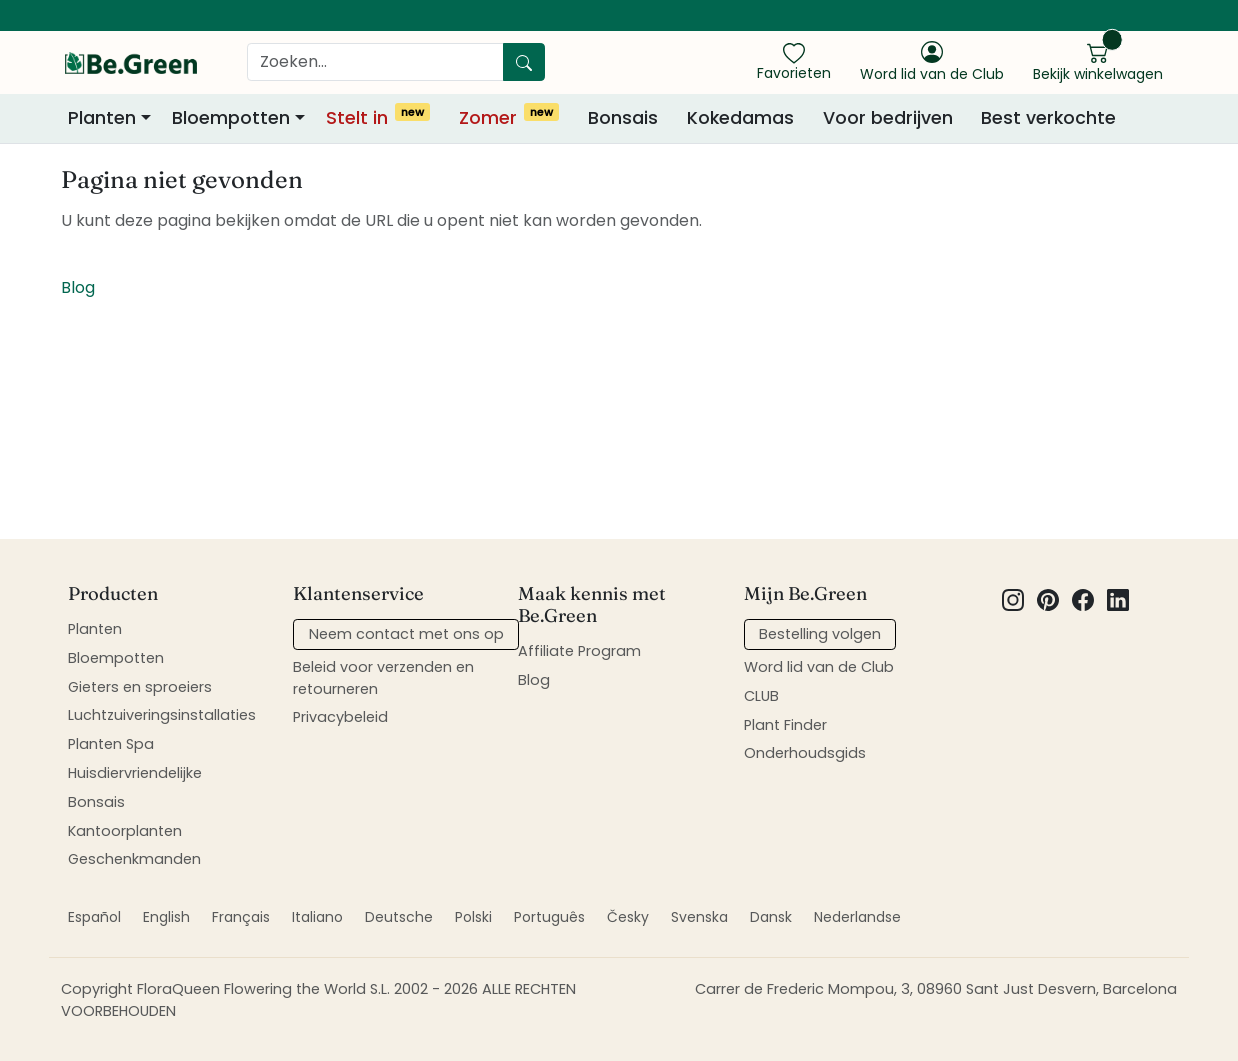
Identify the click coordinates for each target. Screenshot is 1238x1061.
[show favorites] (794, 61)
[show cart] (1098, 61)
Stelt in (378, 116)
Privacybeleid (340, 717)
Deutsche (399, 917)
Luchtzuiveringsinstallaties (162, 715)
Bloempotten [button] (231, 118)
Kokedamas (740, 118)
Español (94, 917)
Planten (95, 629)
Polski (473, 917)
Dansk (771, 917)
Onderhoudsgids (805, 753)
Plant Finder (785, 725)
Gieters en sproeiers (140, 687)
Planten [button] (102, 118)
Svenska (699, 917)
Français (241, 917)
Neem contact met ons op (406, 634)
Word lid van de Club (819, 667)
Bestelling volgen (820, 634)
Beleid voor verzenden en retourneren (383, 678)
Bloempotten (116, 658)
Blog (78, 287)
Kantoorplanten (125, 831)
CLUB (761, 696)
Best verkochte (1048, 118)
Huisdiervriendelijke (135, 773)
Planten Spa (111, 744)
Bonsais (623, 118)
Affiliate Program (579, 651)
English (166, 917)
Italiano (317, 917)
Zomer (509, 116)
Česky (628, 917)
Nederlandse (857, 917)
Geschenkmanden (134, 859)
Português (549, 917)
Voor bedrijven (888, 118)
